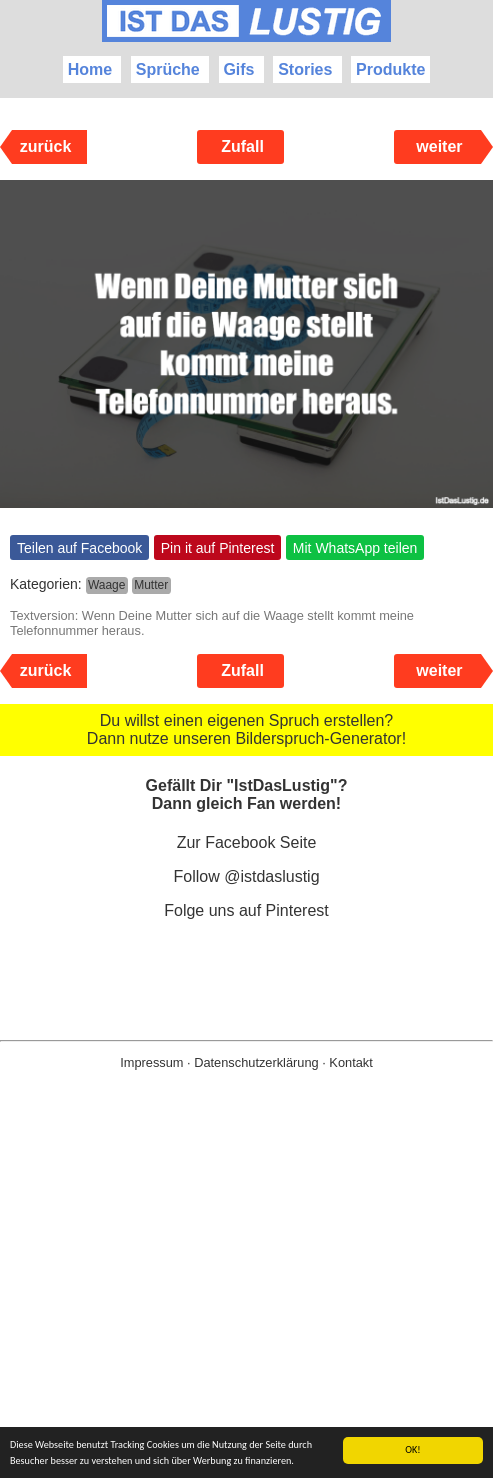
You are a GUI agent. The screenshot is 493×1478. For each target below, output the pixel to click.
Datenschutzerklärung (256, 1062)
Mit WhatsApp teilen (355, 548)
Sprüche (168, 69)
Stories (305, 69)
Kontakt (350, 1062)
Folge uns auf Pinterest (246, 910)
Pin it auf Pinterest (218, 548)
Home (90, 69)
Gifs (238, 69)
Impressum (151, 1062)
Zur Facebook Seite (247, 842)
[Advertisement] (246, 1306)
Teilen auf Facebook (79, 548)
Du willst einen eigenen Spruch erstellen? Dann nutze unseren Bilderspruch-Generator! (246, 729)
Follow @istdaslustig (246, 876)
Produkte (390, 69)
